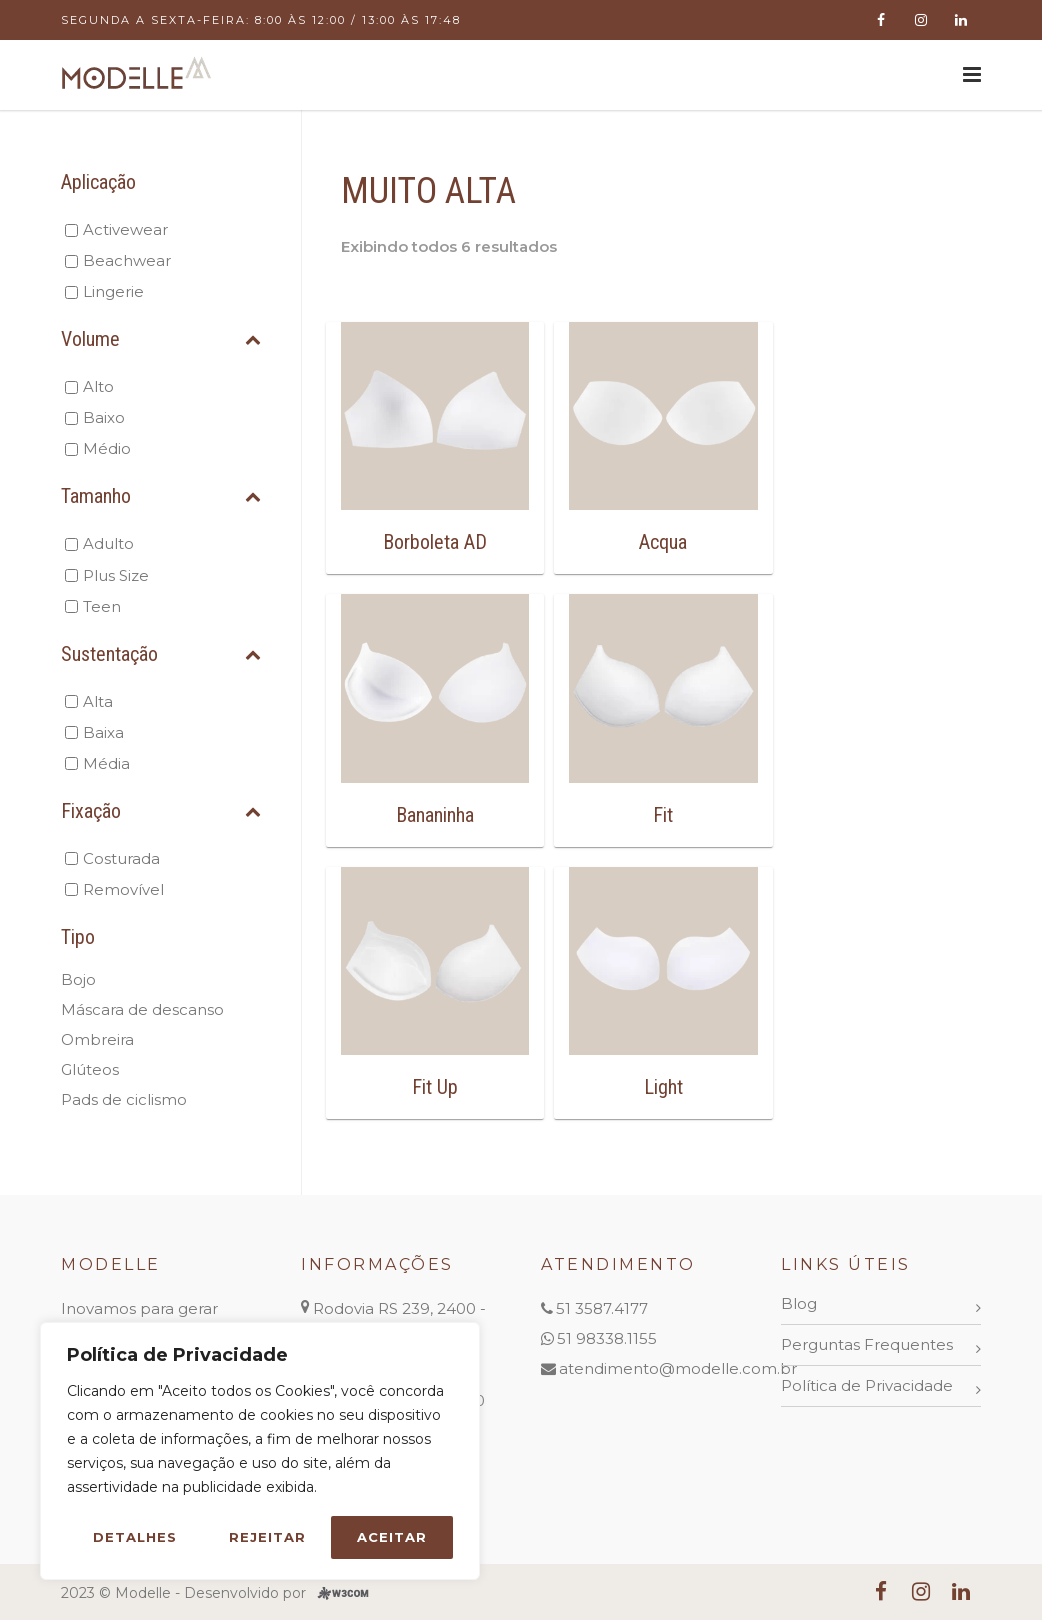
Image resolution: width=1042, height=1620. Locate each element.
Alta (98, 701)
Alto (98, 386)
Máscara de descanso (142, 1009)
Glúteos (90, 1069)
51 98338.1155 (607, 1338)
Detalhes (135, 1537)
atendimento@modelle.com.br (678, 1368)
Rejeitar (267, 1537)
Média (106, 763)
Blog (799, 1303)
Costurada (121, 858)
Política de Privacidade (867, 1385)
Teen (102, 606)
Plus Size (116, 575)
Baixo (104, 417)
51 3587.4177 (602, 1308)
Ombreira (97, 1039)
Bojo (78, 979)
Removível (123, 889)
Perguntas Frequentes (867, 1344)
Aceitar (392, 1537)
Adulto (108, 543)
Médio (107, 448)
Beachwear (127, 260)
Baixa (103, 732)
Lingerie (113, 291)
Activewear (125, 229)
